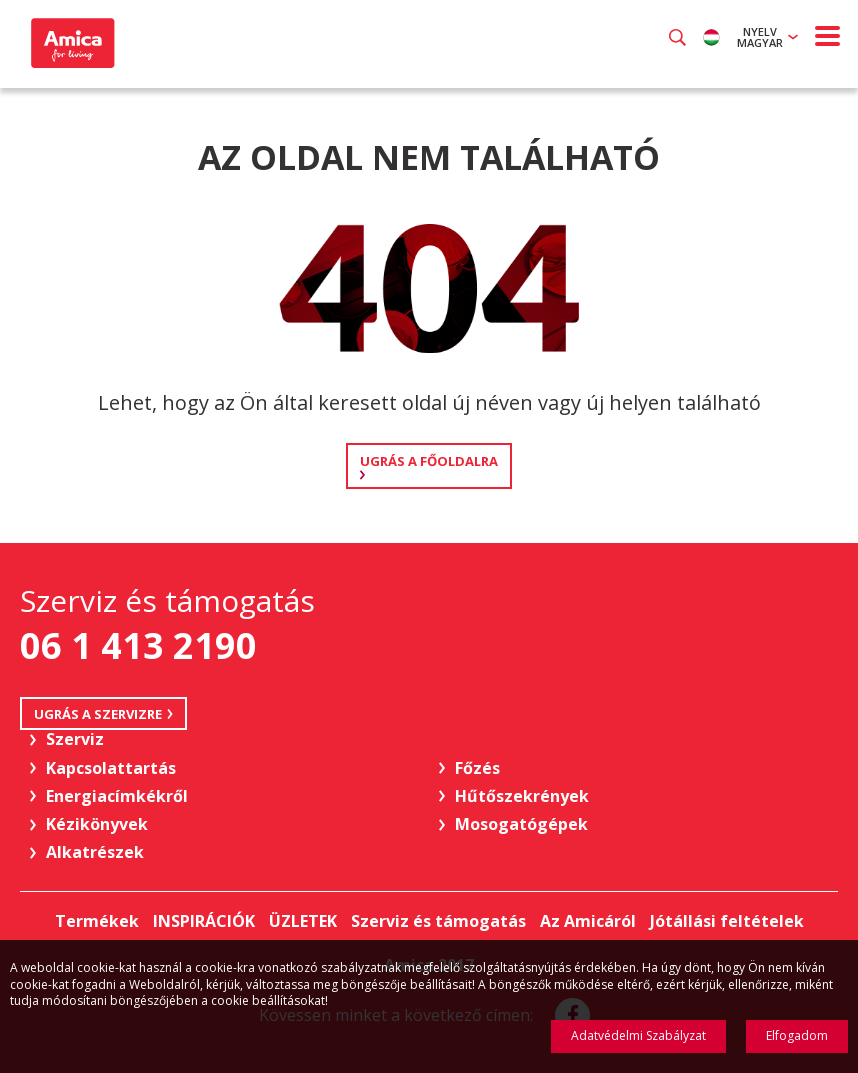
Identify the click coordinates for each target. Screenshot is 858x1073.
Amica (70, 43)
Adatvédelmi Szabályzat (638, 1035)
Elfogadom (797, 1035)
